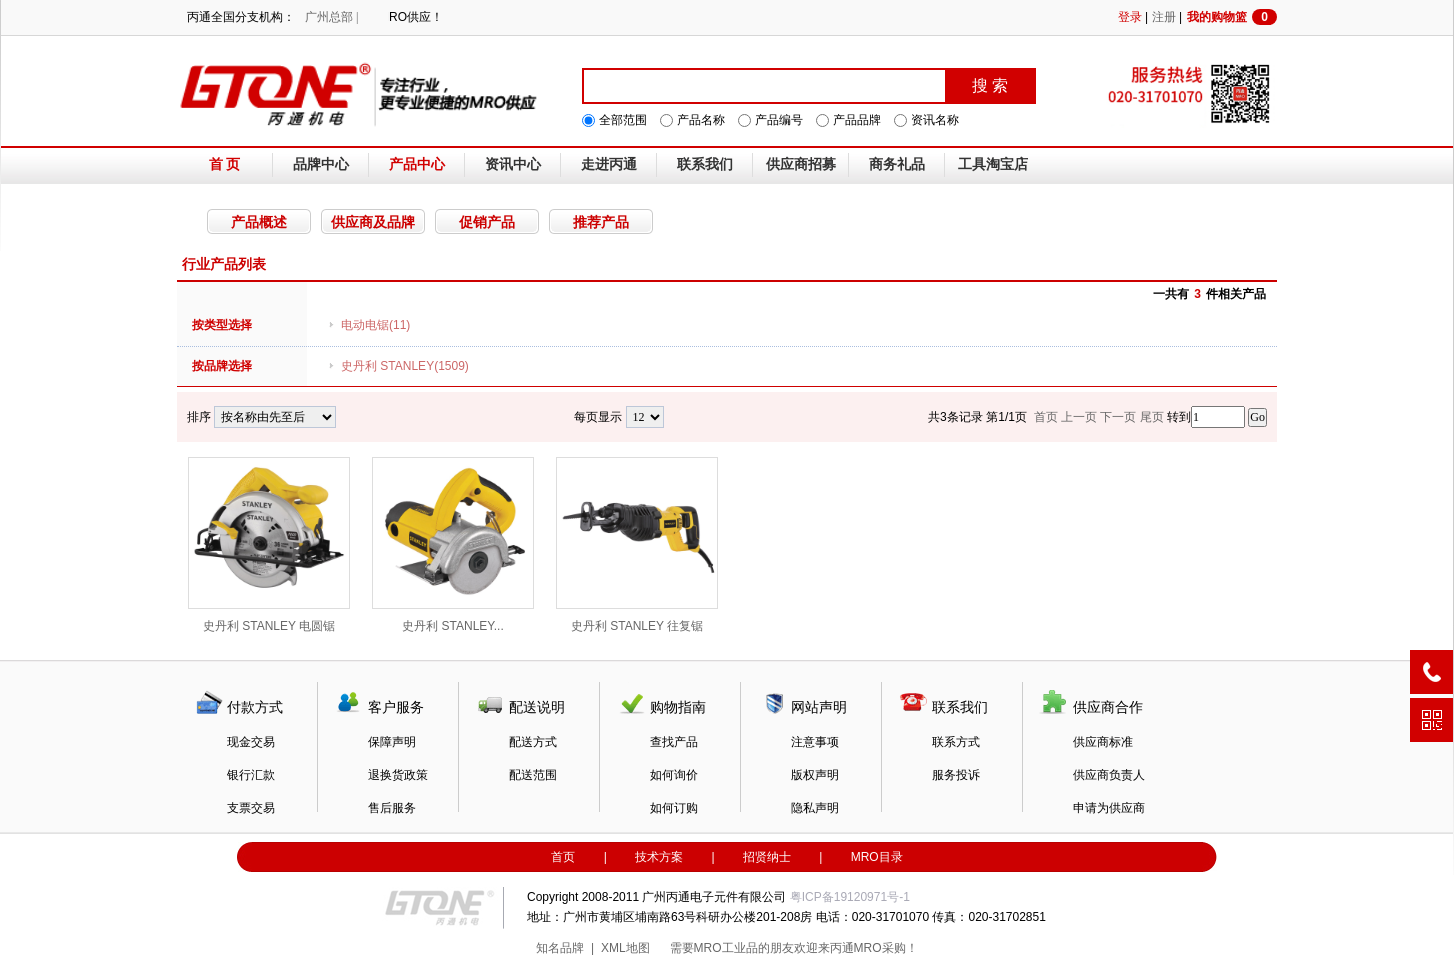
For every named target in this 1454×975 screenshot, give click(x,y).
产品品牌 (857, 120)
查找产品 (674, 742)
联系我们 (705, 164)
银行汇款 (251, 775)
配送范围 (533, 775)
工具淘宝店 (993, 164)
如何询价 (674, 775)
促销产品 (487, 222)
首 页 (225, 164)
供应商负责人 (1109, 775)
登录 (1130, 17)
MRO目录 (877, 857)
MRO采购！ (886, 948)
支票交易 (251, 808)
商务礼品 (897, 164)
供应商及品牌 (373, 222)
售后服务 (392, 808)
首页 (563, 857)
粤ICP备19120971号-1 (850, 897)
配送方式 (533, 742)
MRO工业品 (726, 948)
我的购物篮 (1232, 17)
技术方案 (659, 857)
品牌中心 (321, 164)
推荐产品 (601, 222)
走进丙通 (609, 164)
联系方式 (956, 742)
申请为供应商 (1109, 808)
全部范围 (623, 120)
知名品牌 (560, 948)
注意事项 (815, 742)
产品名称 (701, 120)
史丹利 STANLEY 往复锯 (637, 545)
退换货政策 (398, 775)
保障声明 (392, 742)
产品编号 (779, 120)
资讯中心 (513, 164)
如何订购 (674, 808)
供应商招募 (801, 164)
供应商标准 (1103, 742)
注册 (1164, 17)
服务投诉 (956, 775)
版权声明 (815, 775)
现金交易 (251, 742)
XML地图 (625, 948)
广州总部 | (331, 17)
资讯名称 (935, 120)
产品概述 (259, 222)
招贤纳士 (767, 857)
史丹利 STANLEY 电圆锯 (269, 545)
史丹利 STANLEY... (453, 545)
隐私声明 (815, 808)
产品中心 (417, 164)
